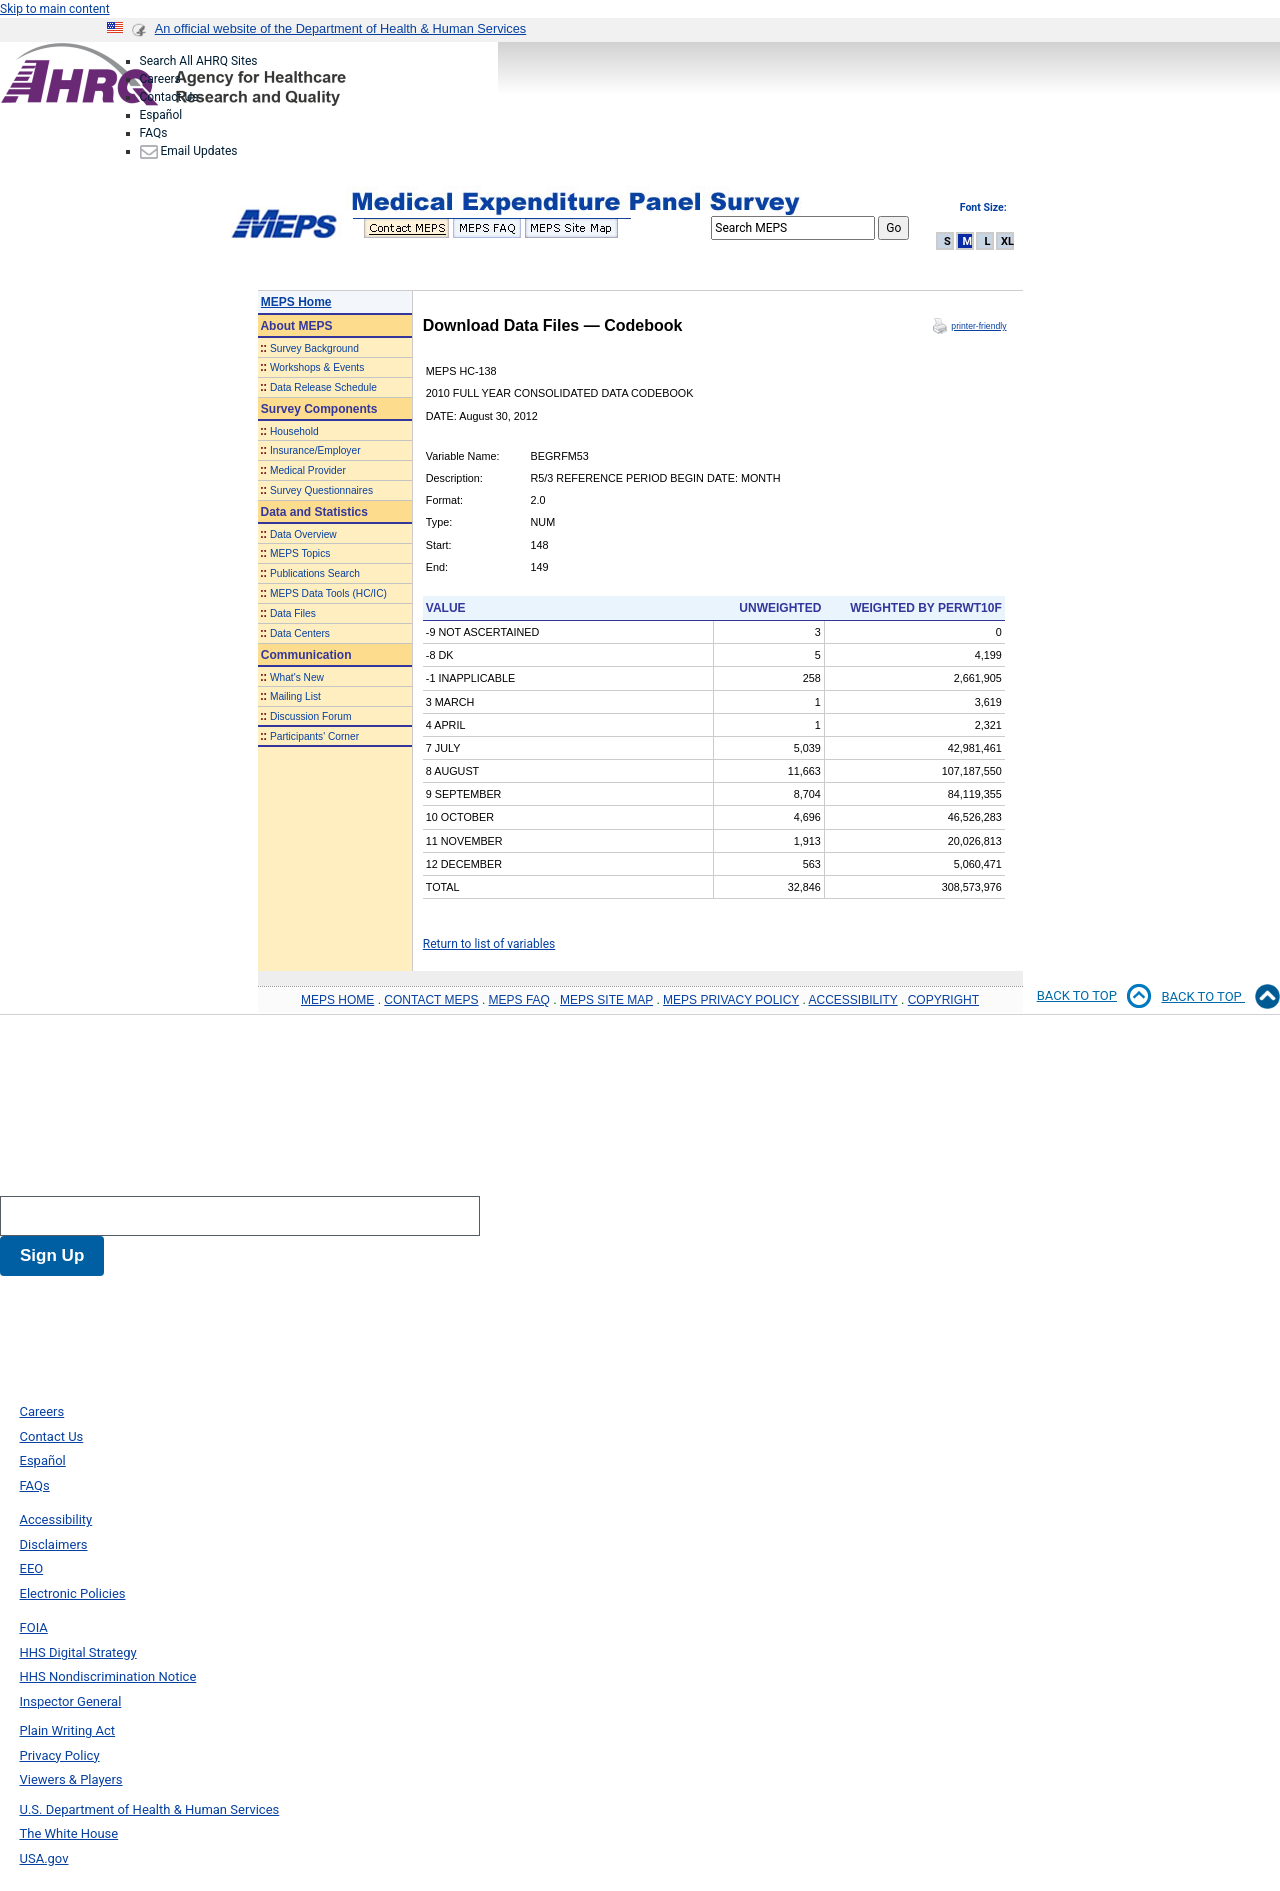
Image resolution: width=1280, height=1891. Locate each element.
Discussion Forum (311, 716)
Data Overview (303, 534)
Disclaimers (54, 1544)
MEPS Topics (300, 553)
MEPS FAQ (519, 1000)
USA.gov (44, 1858)
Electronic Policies (73, 1593)
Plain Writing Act (68, 1730)
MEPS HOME (337, 1000)
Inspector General (71, 1701)
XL (1007, 241)
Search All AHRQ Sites (199, 61)
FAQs (154, 133)
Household (294, 431)
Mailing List (295, 696)
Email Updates (189, 151)
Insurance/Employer (315, 450)
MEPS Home (296, 302)
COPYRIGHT (943, 1000)
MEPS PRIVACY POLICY (731, 1000)
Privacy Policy (60, 1755)
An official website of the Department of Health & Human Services (341, 28)
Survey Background (314, 348)
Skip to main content (55, 9)
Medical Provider (308, 470)
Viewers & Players (71, 1779)
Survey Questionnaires (321, 490)
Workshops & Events (317, 367)
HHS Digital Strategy (78, 1652)
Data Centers (300, 633)
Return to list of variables (489, 944)
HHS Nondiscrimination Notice (108, 1676)
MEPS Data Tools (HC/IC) (328, 593)
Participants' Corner (314, 736)
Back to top (1094, 996)
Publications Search (315, 573)
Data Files (293, 613)
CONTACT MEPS (431, 1000)
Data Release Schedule (323, 387)
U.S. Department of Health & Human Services (150, 1809)
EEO (32, 1568)
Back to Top (1220, 997)
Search (25, 1177)
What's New (297, 677)
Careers (160, 79)
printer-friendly (978, 326)
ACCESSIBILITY (853, 1000)
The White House (69, 1833)
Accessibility (56, 1519)
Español (161, 115)
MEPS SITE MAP (606, 1000)
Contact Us (169, 97)
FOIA (34, 1627)
